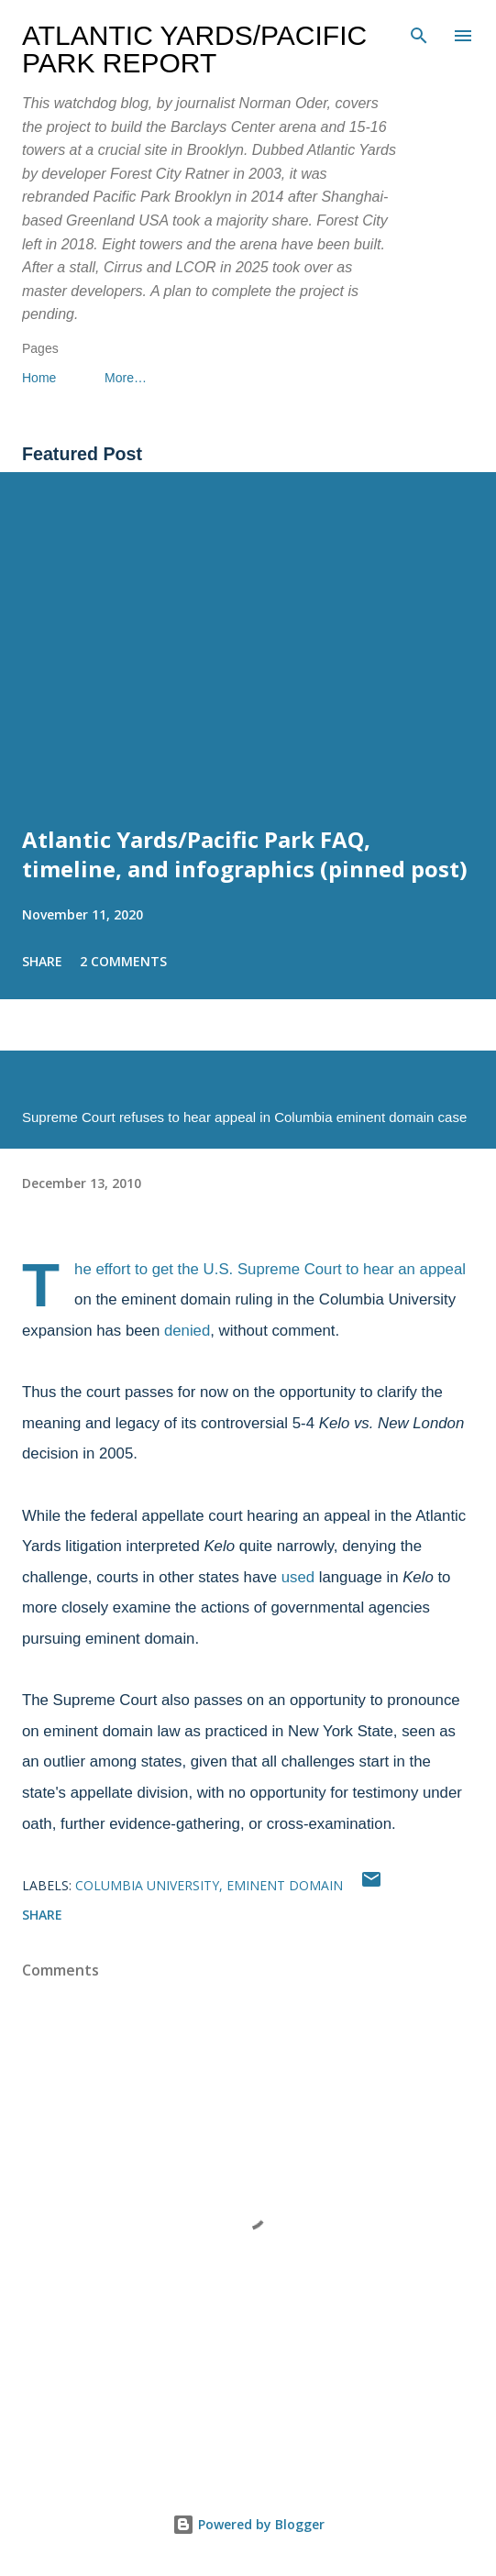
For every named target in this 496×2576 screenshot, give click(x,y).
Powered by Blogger (248, 2524)
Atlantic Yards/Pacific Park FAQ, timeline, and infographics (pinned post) (245, 854)
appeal (443, 1269)
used (297, 1577)
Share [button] (42, 961)
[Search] (419, 33)
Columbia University (147, 1885)
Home (39, 377)
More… (126, 377)
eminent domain (284, 1885)
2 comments (123, 961)
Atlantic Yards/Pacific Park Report (194, 49)
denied (187, 1330)
